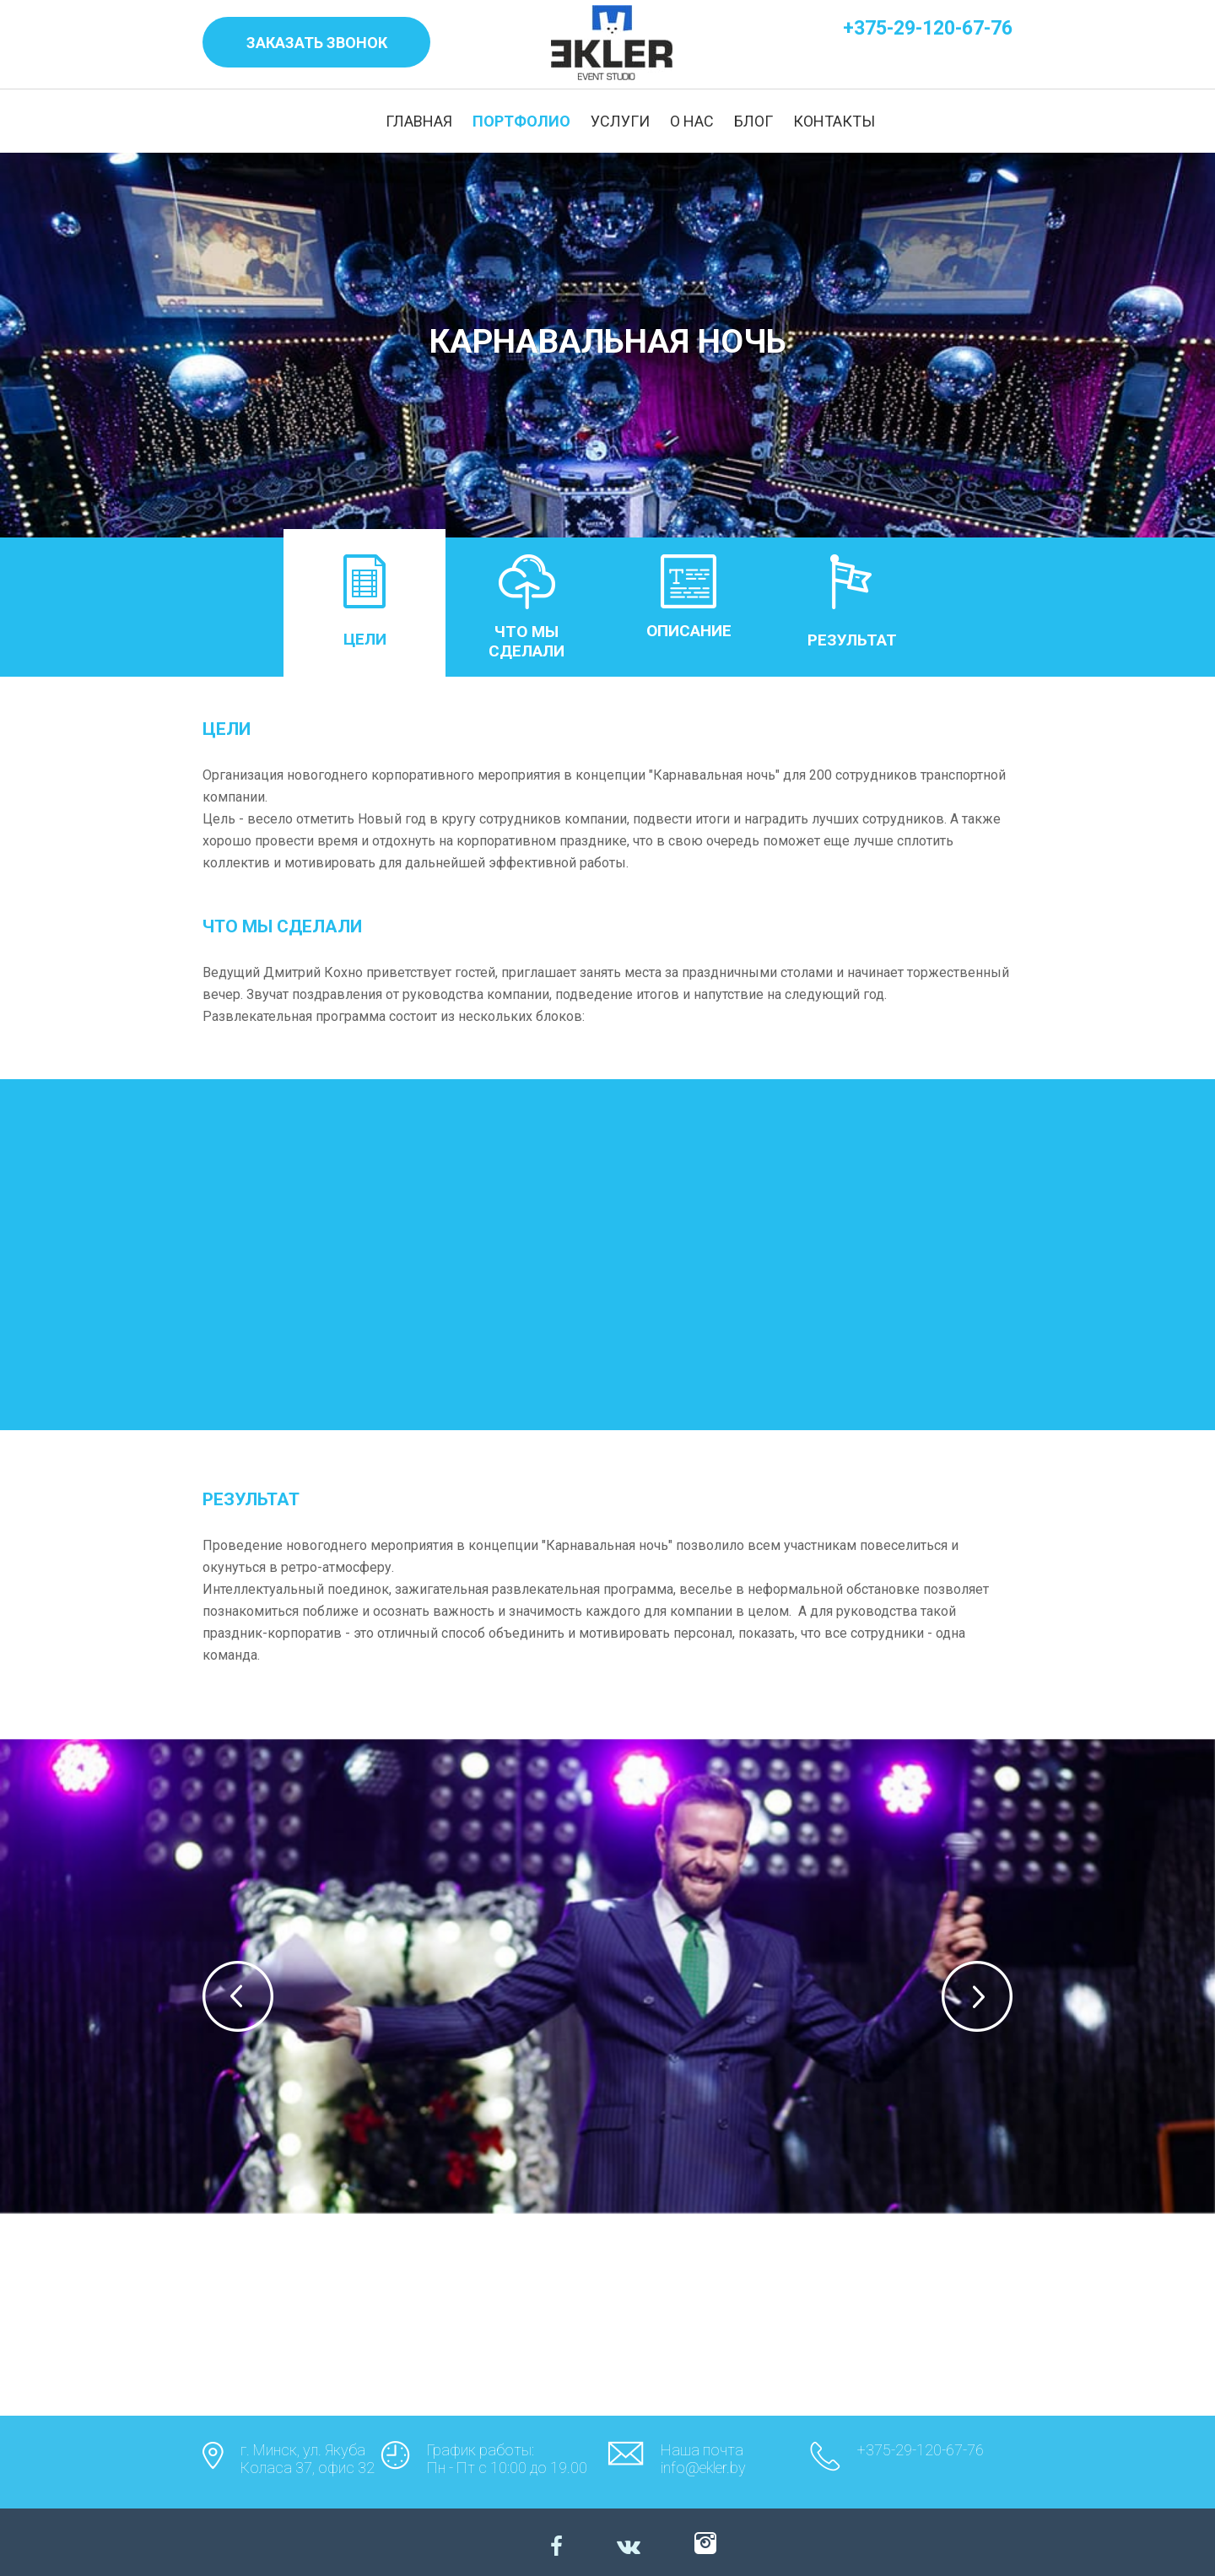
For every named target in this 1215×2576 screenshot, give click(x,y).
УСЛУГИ (620, 121)
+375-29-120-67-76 (927, 28)
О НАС (692, 121)
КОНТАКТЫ (834, 121)
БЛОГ (753, 121)
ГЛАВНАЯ (419, 121)
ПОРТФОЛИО (521, 121)
